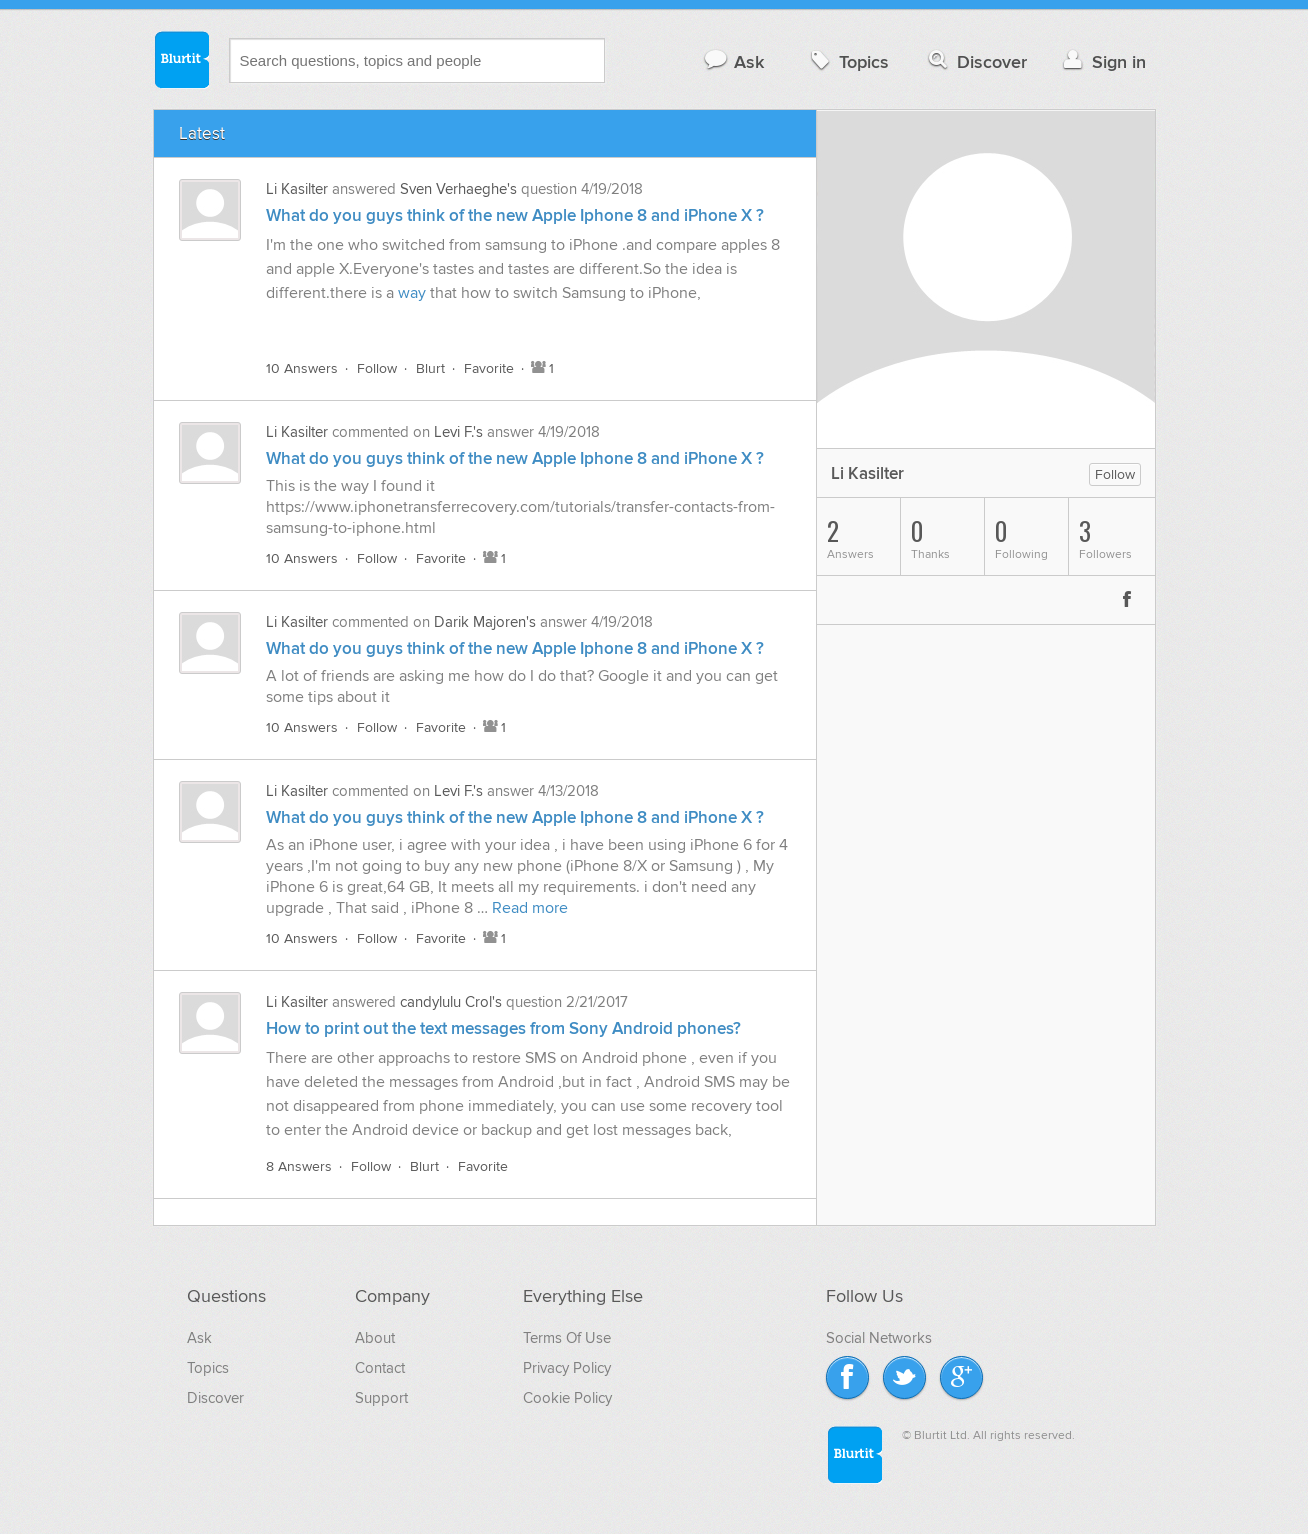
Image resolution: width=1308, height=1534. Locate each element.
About (375, 1338)
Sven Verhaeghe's (458, 189)
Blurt (430, 368)
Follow (377, 368)
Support (381, 1398)
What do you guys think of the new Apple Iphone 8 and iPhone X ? (515, 216)
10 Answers (302, 368)
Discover (975, 61)
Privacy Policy (567, 1368)
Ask (733, 61)
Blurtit (181, 59)
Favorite (489, 368)
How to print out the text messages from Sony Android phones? (503, 1029)
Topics (847, 61)
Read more (530, 908)
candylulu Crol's (451, 1002)
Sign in (1102, 61)
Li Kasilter (297, 189)
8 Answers (299, 1166)
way (412, 293)
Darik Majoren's (485, 622)
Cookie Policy (567, 1398)
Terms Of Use (567, 1338)
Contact (380, 1368)
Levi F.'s (458, 432)
